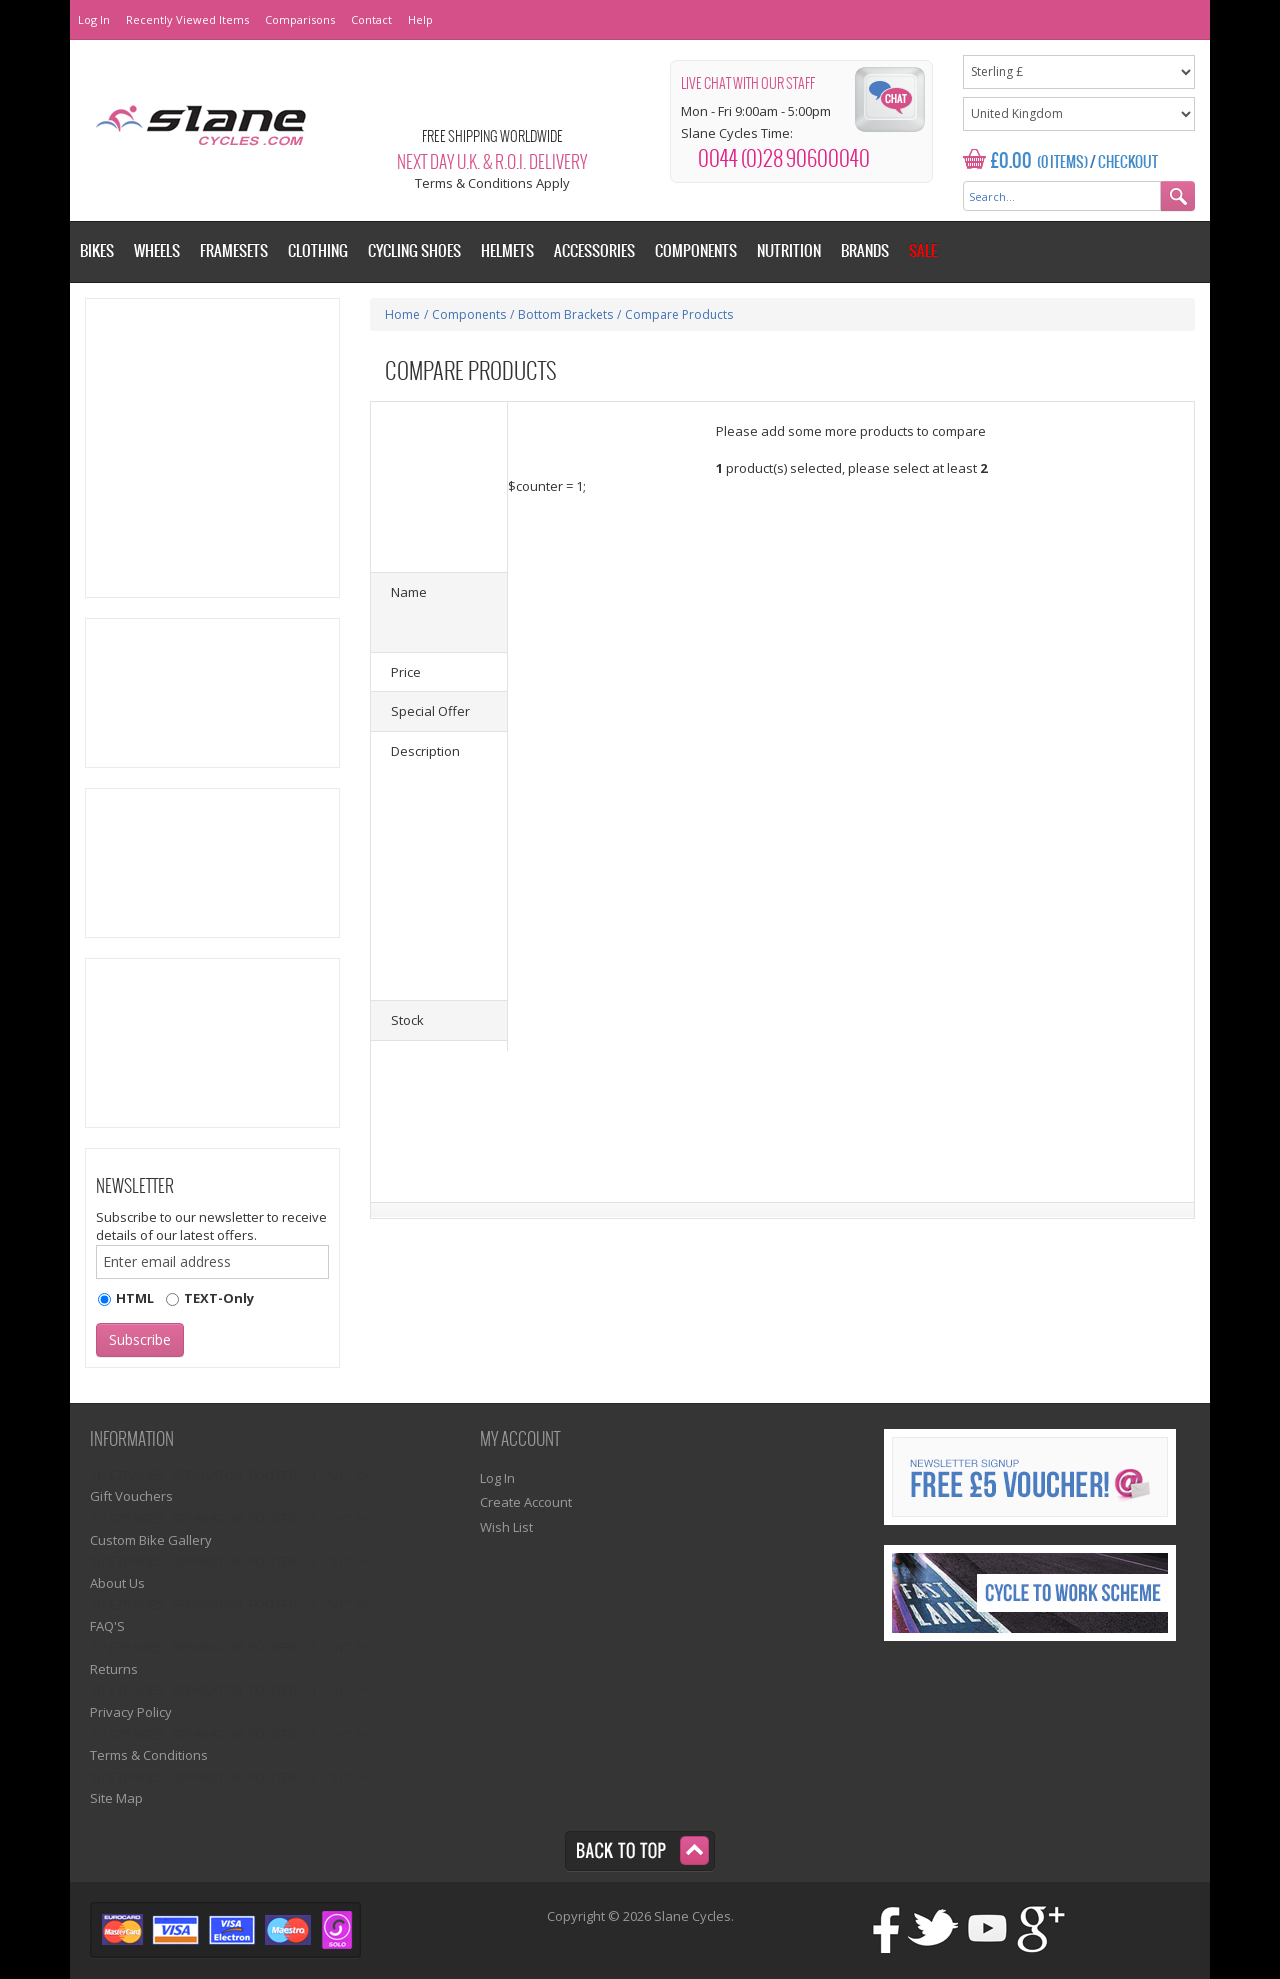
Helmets (507, 251)
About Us (117, 1583)
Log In (94, 19)
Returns (114, 1669)
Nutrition (789, 251)
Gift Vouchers (131, 1496)
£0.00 (1011, 161)
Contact (371, 19)
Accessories (594, 251)
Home (402, 314)
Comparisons (300, 19)
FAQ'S (107, 1626)
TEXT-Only (219, 1298)
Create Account (526, 1502)
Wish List (506, 1527)
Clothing (318, 251)
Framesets (234, 251)
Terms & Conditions (149, 1755)
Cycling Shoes (414, 251)
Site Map (116, 1798)
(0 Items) (1062, 163)
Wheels (157, 251)
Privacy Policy (131, 1712)
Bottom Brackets (565, 314)
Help (420, 19)
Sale (923, 251)
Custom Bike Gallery (151, 1540)
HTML (135, 1298)
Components (469, 314)
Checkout (1128, 163)
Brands (865, 251)
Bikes (97, 251)
